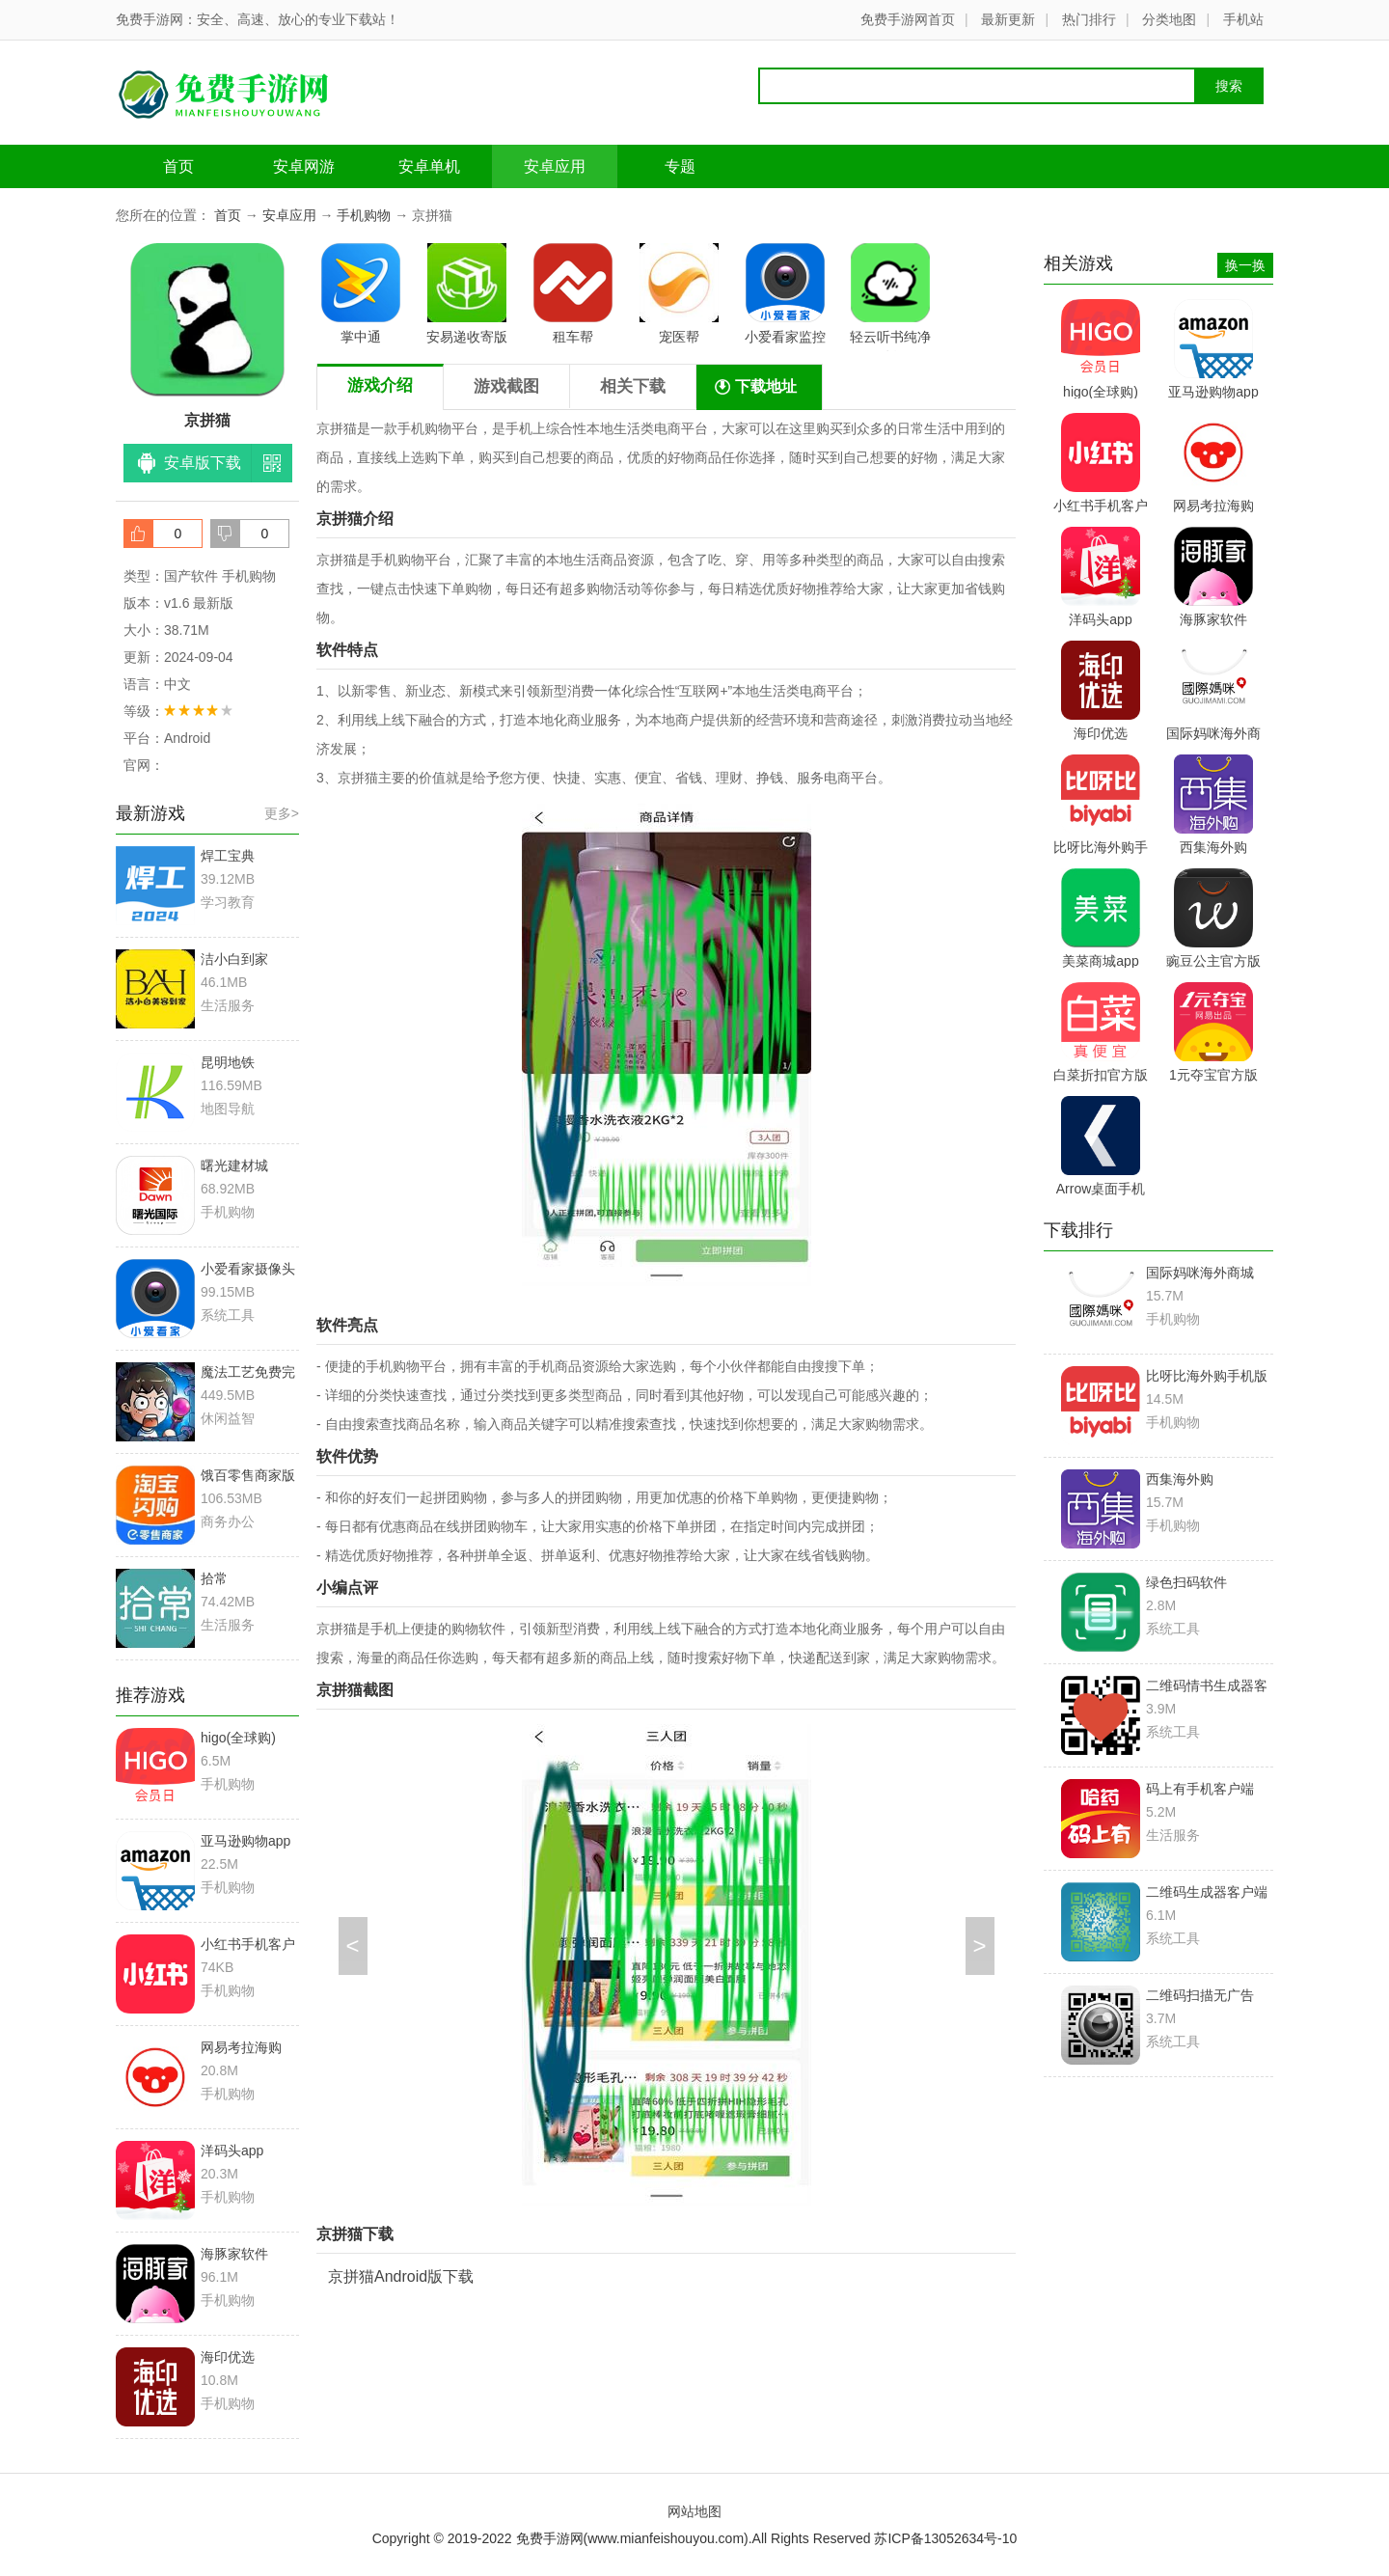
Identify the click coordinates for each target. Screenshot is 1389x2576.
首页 (178, 166)
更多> (281, 813)
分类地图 (1169, 19)
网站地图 (694, 2511)
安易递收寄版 (466, 293)
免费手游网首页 (907, 19)
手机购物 (364, 215)
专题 (680, 166)
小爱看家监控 (785, 293)
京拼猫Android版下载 (401, 2276)
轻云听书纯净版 (890, 297)
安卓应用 (555, 166)
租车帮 (573, 293)
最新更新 (1008, 19)
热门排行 (1089, 19)
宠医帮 (679, 293)
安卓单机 (429, 166)
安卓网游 (304, 166)
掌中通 (360, 293)
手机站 (1243, 19)
